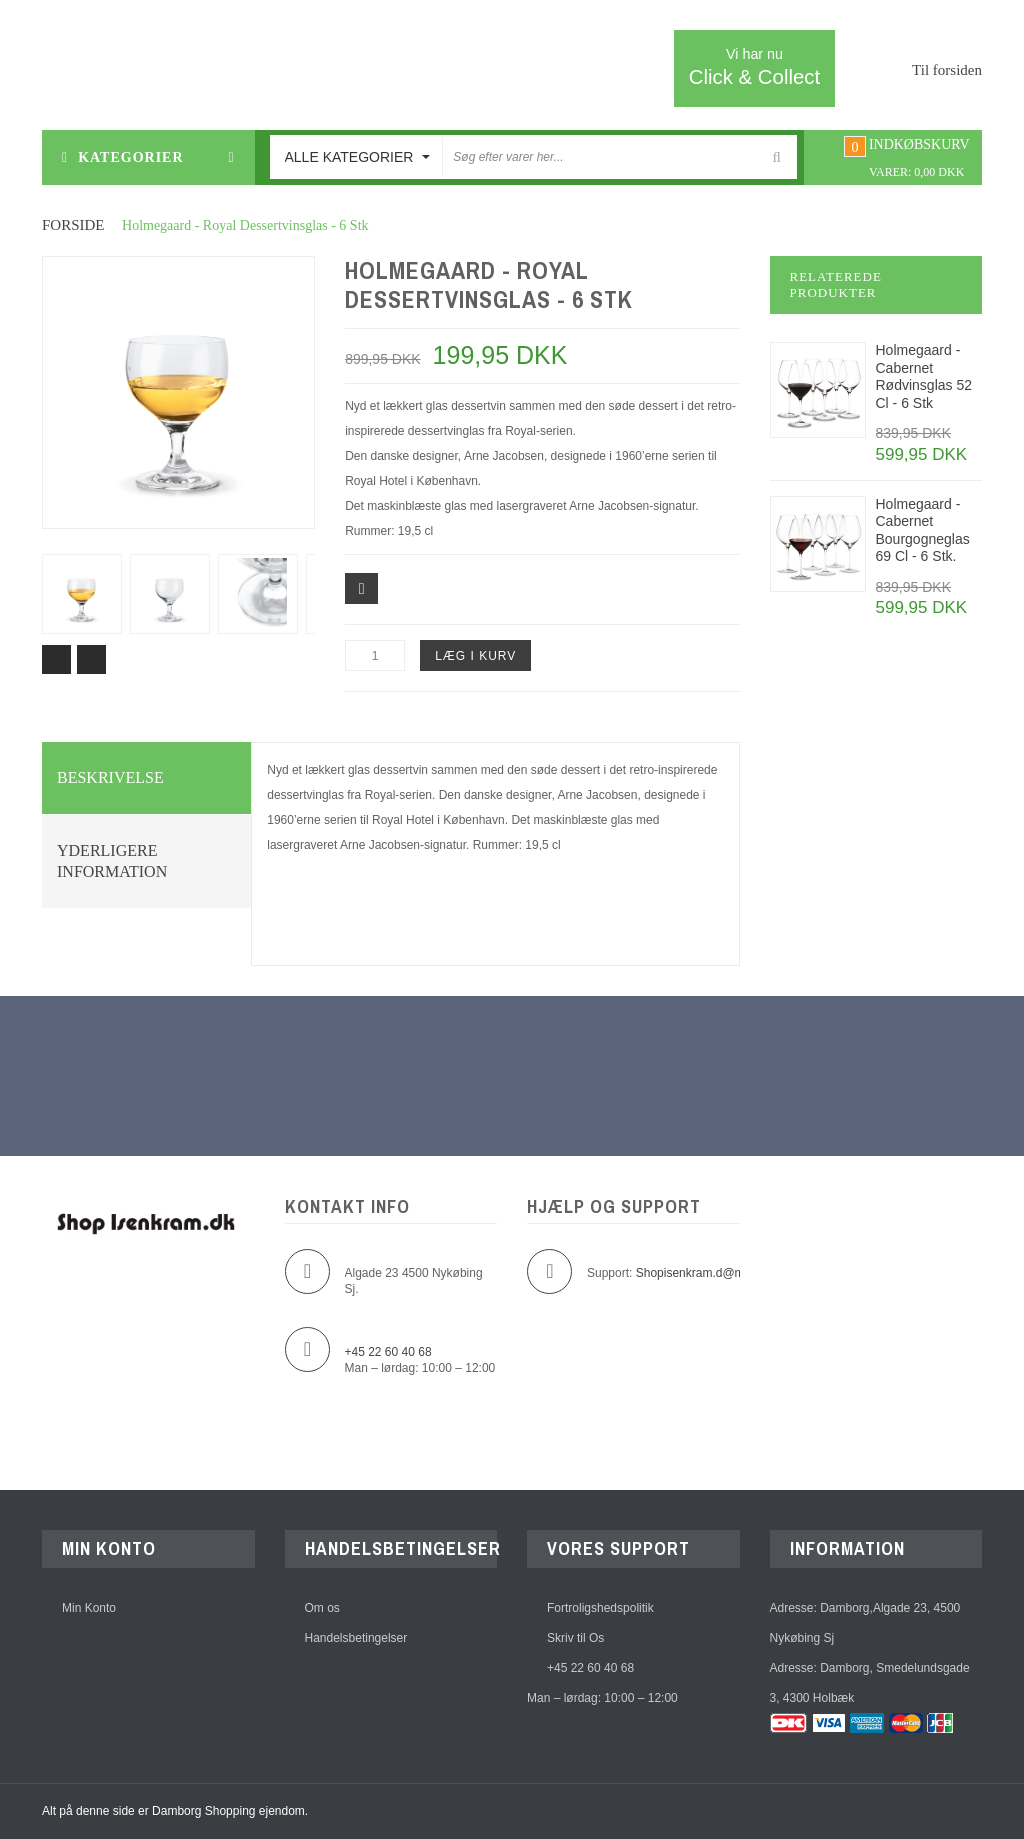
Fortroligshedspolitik (600, 1608)
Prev (56, 659)
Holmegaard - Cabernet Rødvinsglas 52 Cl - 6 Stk (924, 376)
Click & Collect (755, 66)
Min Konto (89, 1608)
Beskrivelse (110, 777)
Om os (322, 1608)
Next (91, 659)
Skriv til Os (575, 1638)
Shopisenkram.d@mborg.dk (710, 1273)
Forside (73, 225)
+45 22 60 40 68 (590, 1668)
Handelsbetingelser (356, 1638)
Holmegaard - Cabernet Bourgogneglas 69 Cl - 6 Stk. (923, 530)
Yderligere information (112, 861)
